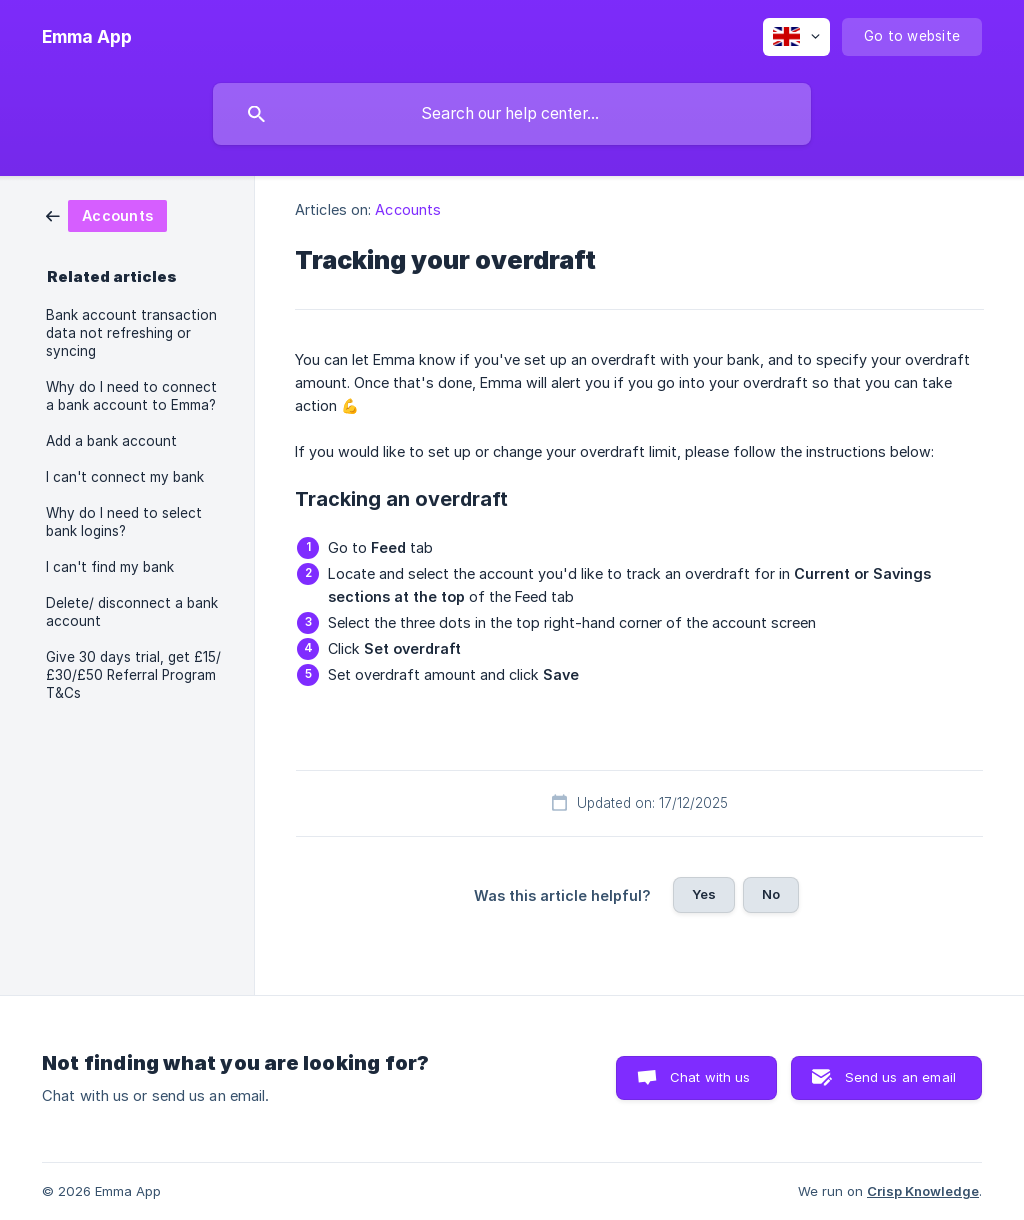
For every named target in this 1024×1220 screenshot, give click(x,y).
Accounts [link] (408, 209)
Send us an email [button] (900, 1077)
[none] (87, 37)
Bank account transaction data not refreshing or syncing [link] (131, 333)
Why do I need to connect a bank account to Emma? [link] (131, 396)
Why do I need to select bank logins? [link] (124, 522)
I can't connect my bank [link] (125, 477)
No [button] (771, 894)
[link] (106, 214)
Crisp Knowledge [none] (923, 1191)
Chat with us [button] (710, 1077)
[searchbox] (512, 114)
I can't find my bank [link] (110, 567)
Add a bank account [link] (111, 441)
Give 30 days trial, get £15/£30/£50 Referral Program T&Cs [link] (133, 675)
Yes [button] (704, 894)
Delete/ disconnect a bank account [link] (132, 612)
